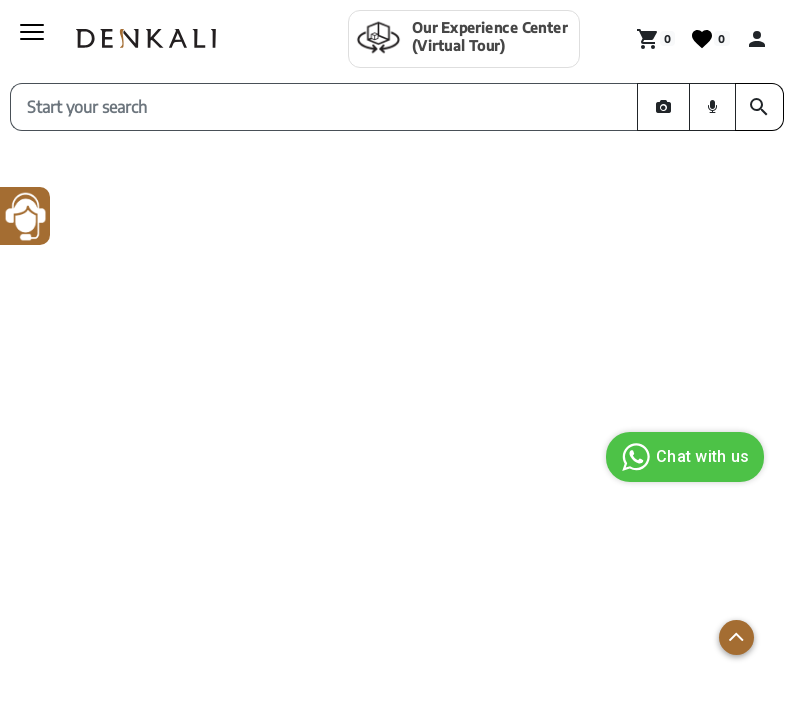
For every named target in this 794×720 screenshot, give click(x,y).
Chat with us (682, 457)
